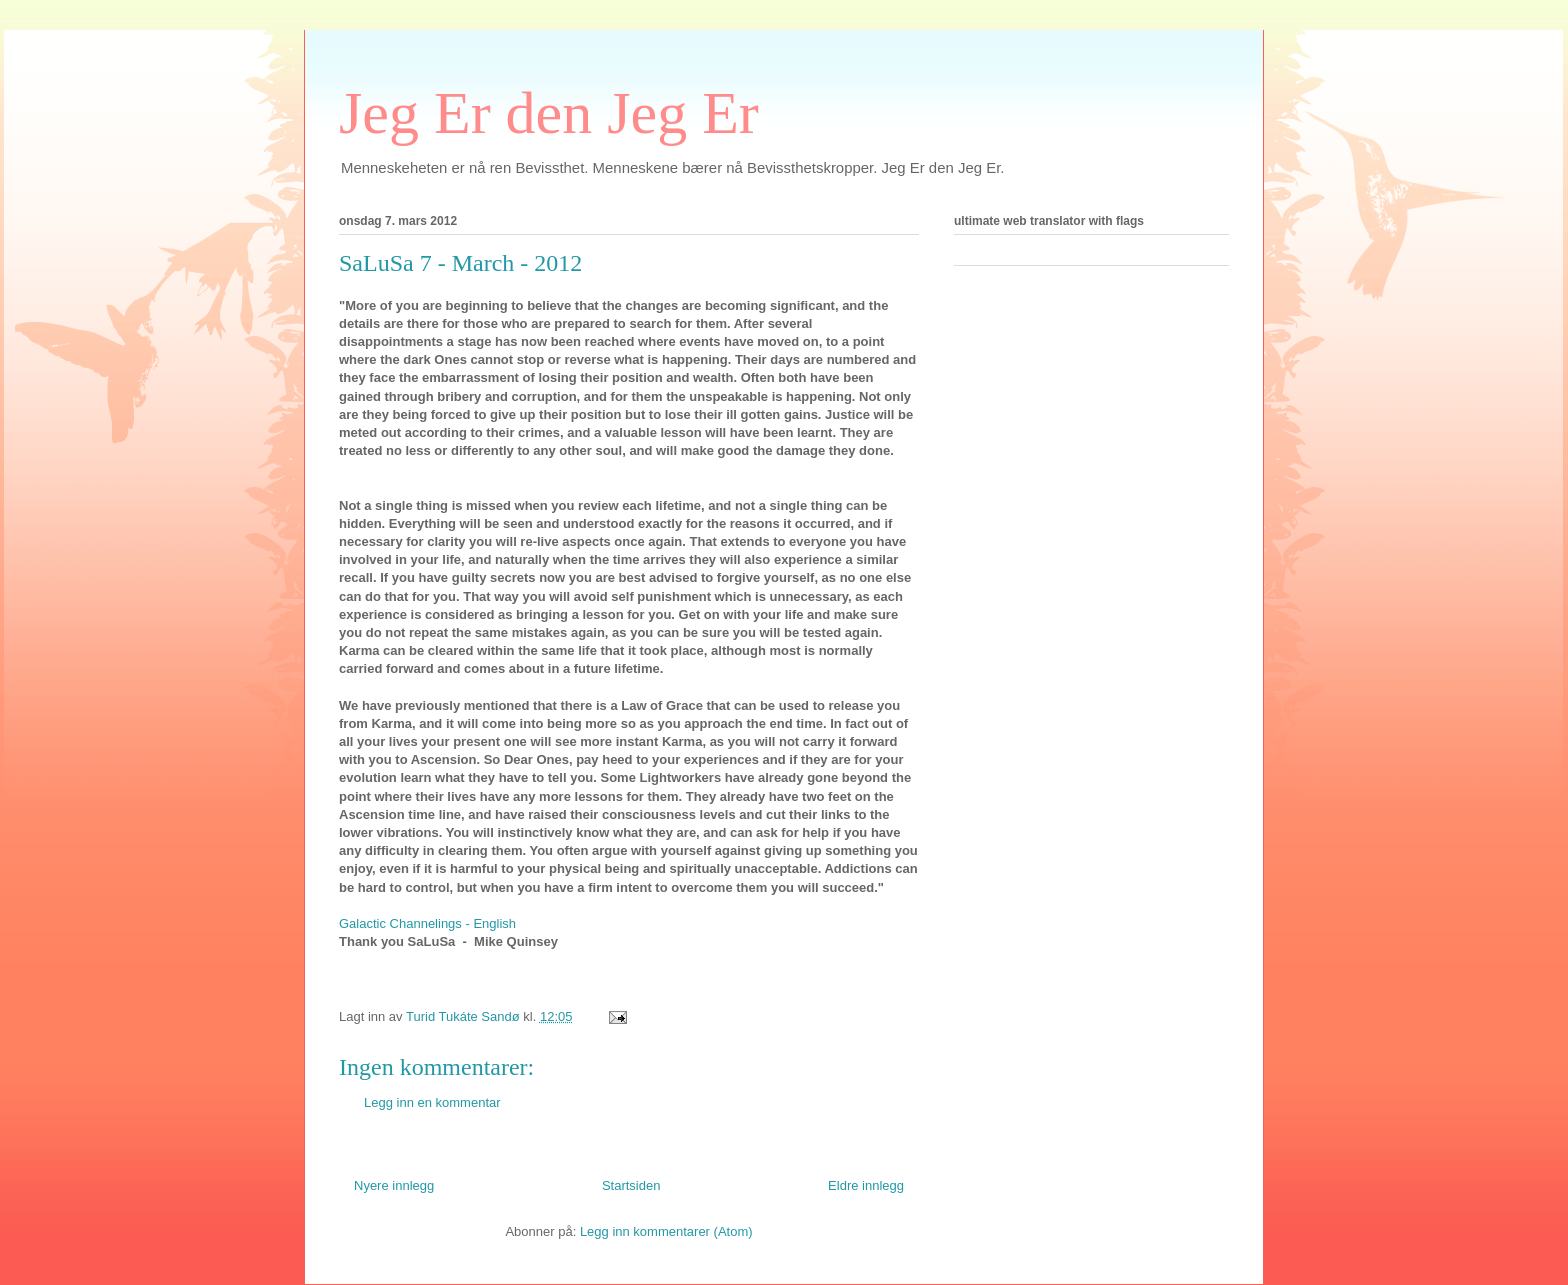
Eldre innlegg (866, 1185)
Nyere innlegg (394, 1185)
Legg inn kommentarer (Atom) (666, 1231)
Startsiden (631, 1185)
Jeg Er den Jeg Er (549, 113)
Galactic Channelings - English (427, 923)
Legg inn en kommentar (432, 1102)
